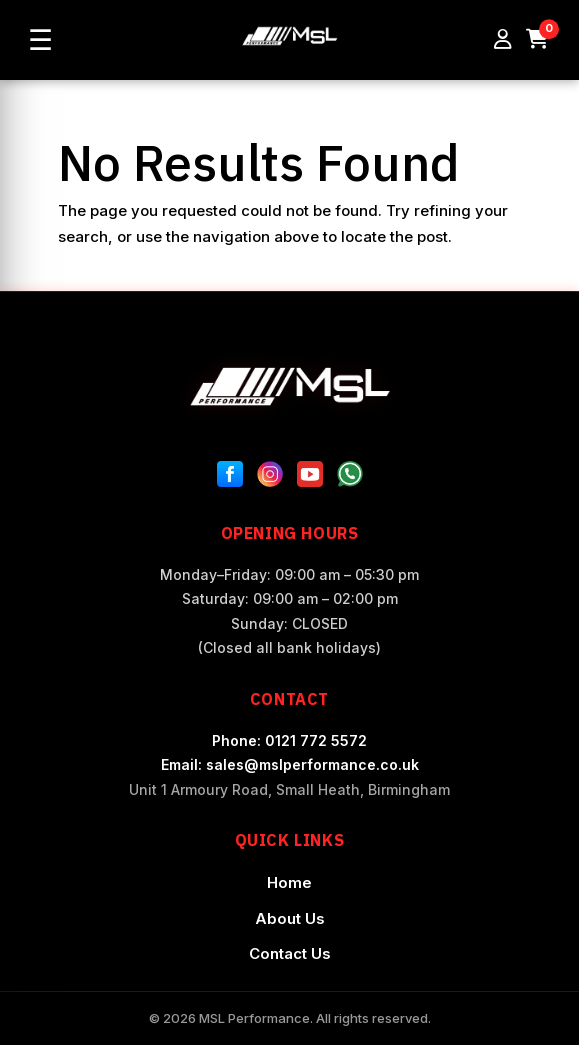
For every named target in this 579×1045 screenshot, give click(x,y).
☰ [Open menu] (40, 40)
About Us (290, 918)
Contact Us (290, 953)
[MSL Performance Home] (290, 386)
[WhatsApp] (350, 478)
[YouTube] (310, 478)
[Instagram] (270, 478)
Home (289, 882)
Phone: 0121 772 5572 (289, 740)
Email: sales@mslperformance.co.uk (290, 764)
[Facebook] (230, 478)
